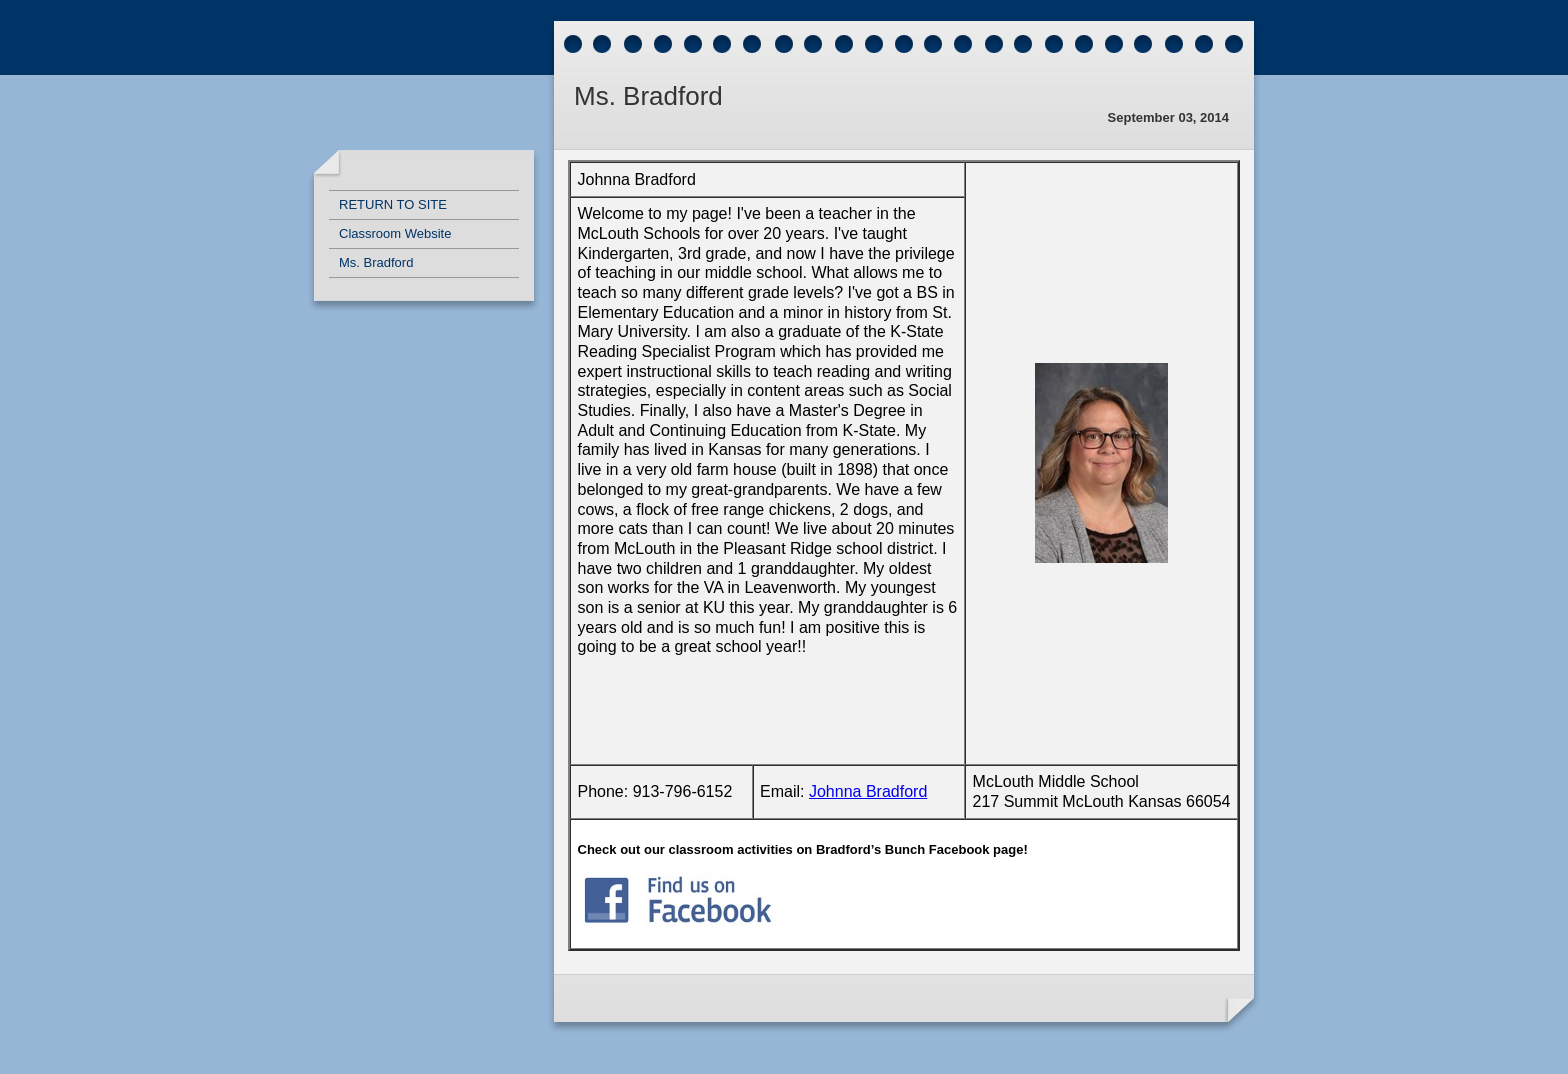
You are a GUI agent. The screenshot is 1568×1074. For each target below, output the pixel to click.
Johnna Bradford (868, 791)
